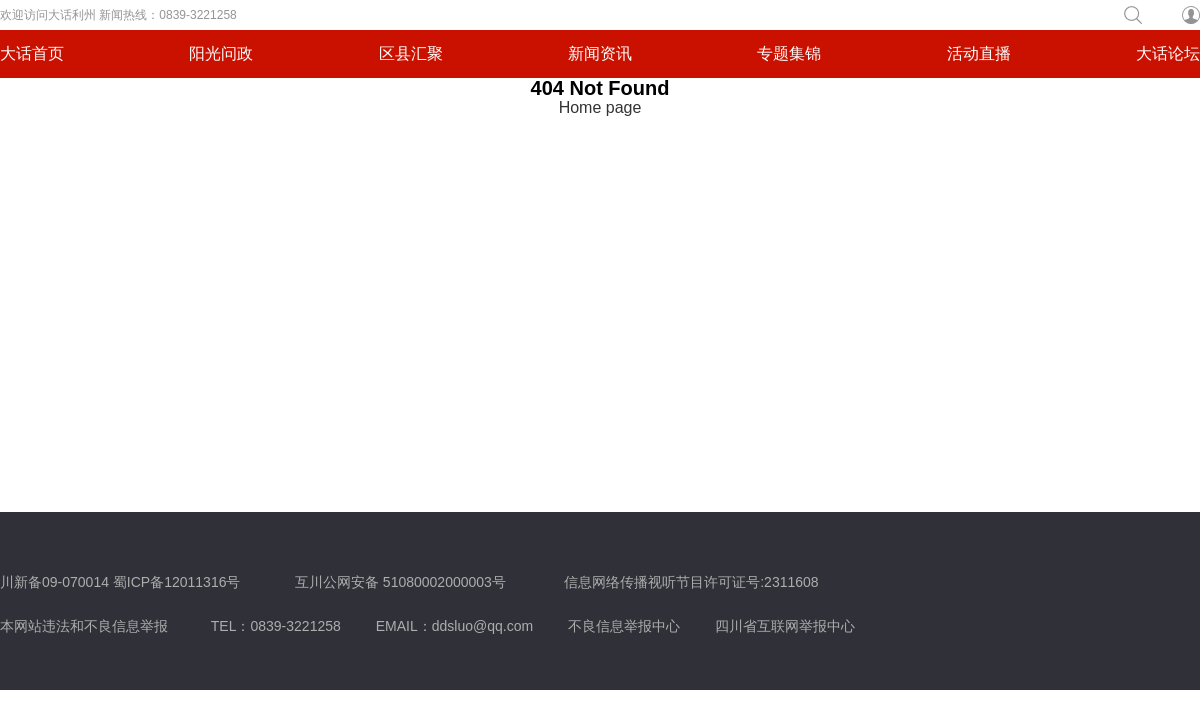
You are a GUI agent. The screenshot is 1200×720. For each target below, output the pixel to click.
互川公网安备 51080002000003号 (400, 582)
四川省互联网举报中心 (785, 626)
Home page (600, 107)
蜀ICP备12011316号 (177, 582)
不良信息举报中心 (624, 626)
